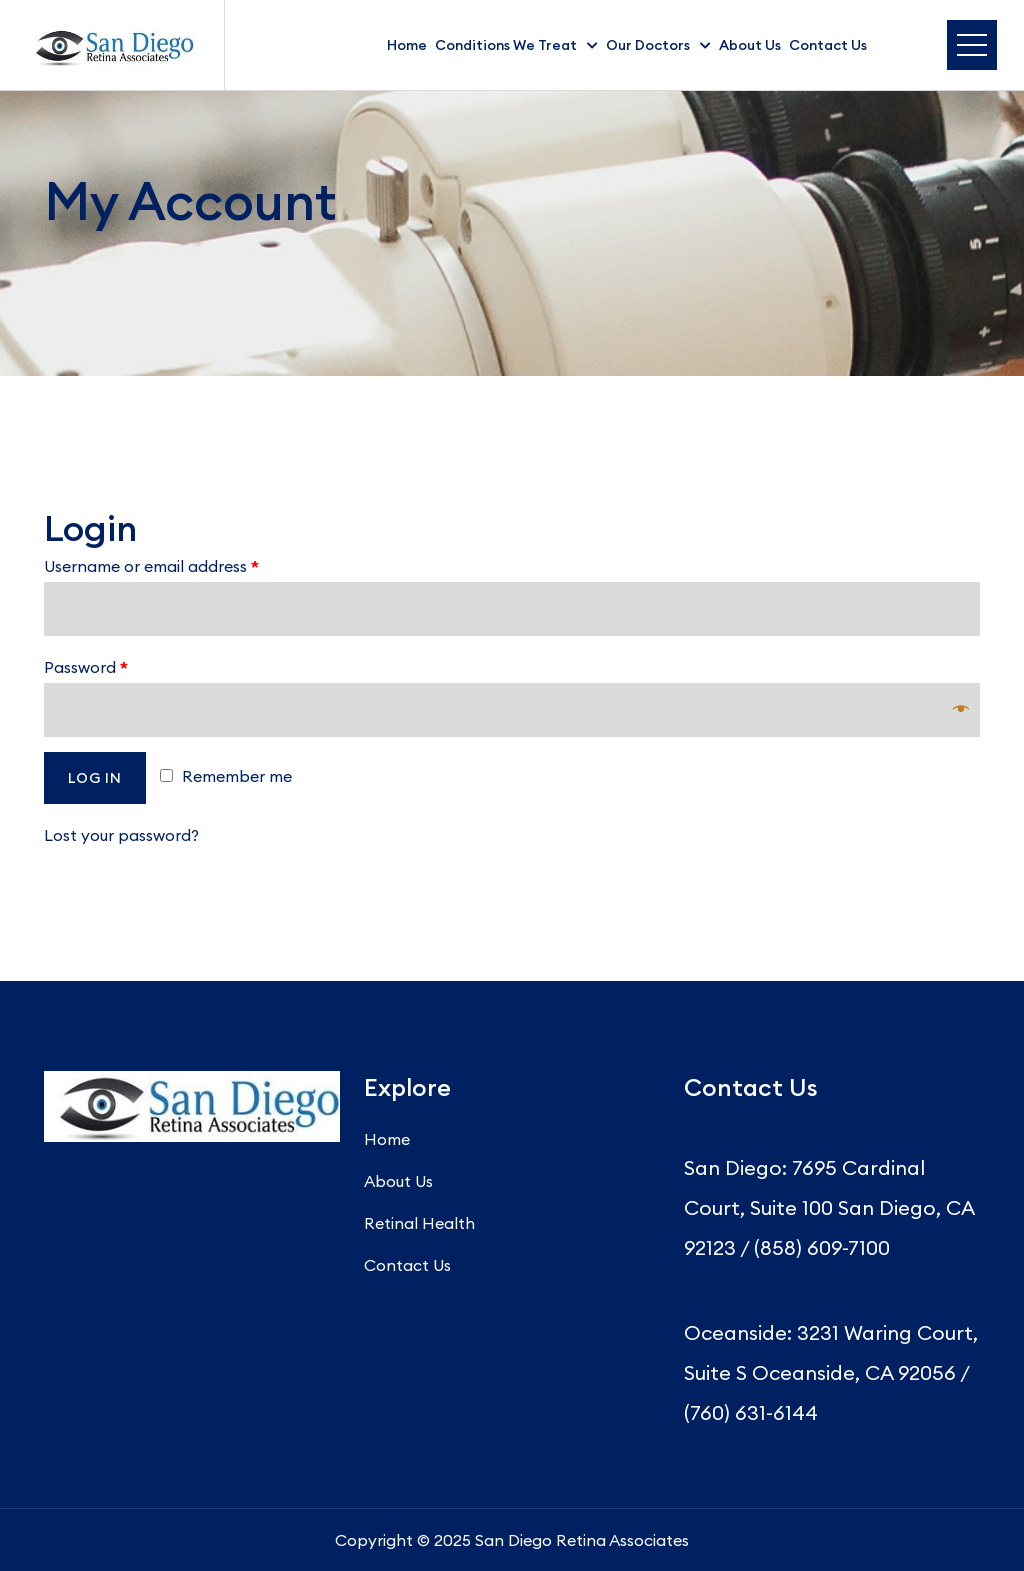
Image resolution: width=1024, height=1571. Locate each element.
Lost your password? (121, 835)
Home (407, 45)
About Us (750, 45)
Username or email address (151, 566)
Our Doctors (648, 45)
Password (86, 667)
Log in (95, 778)
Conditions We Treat (506, 45)
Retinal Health (419, 1223)
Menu (972, 45)
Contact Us (828, 45)
